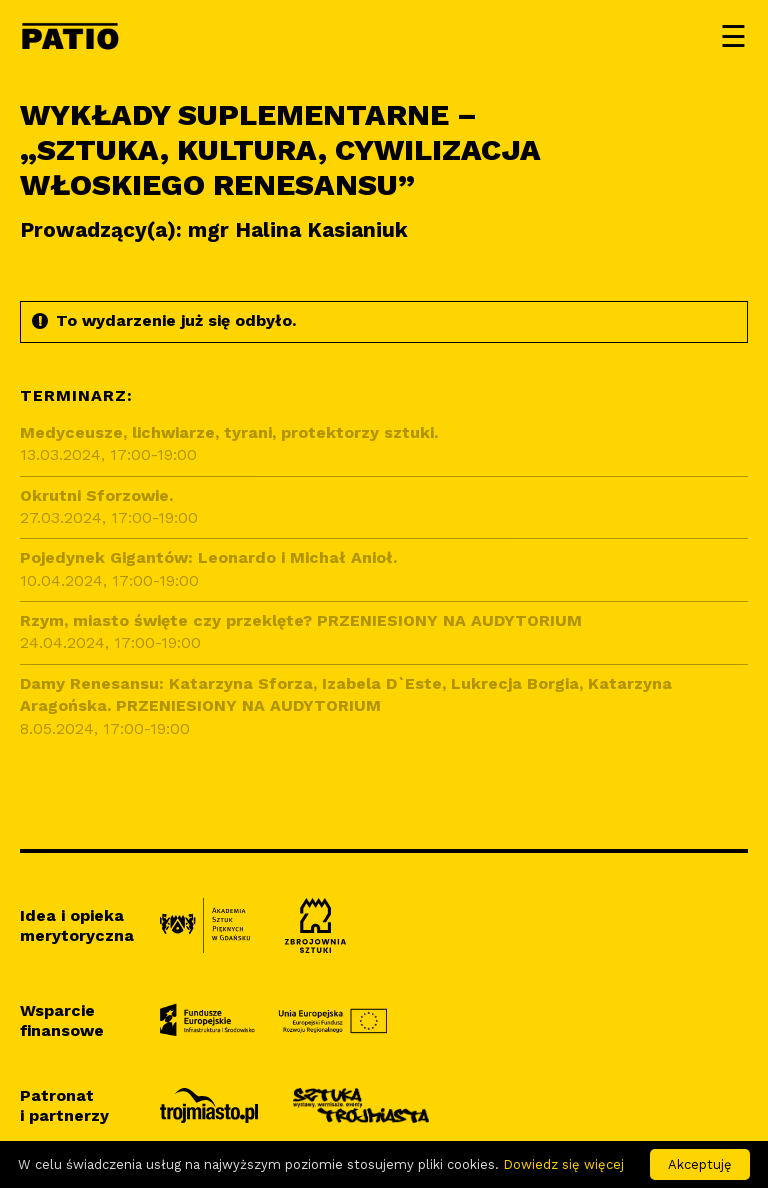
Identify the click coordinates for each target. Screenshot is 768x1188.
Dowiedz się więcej (563, 1164)
